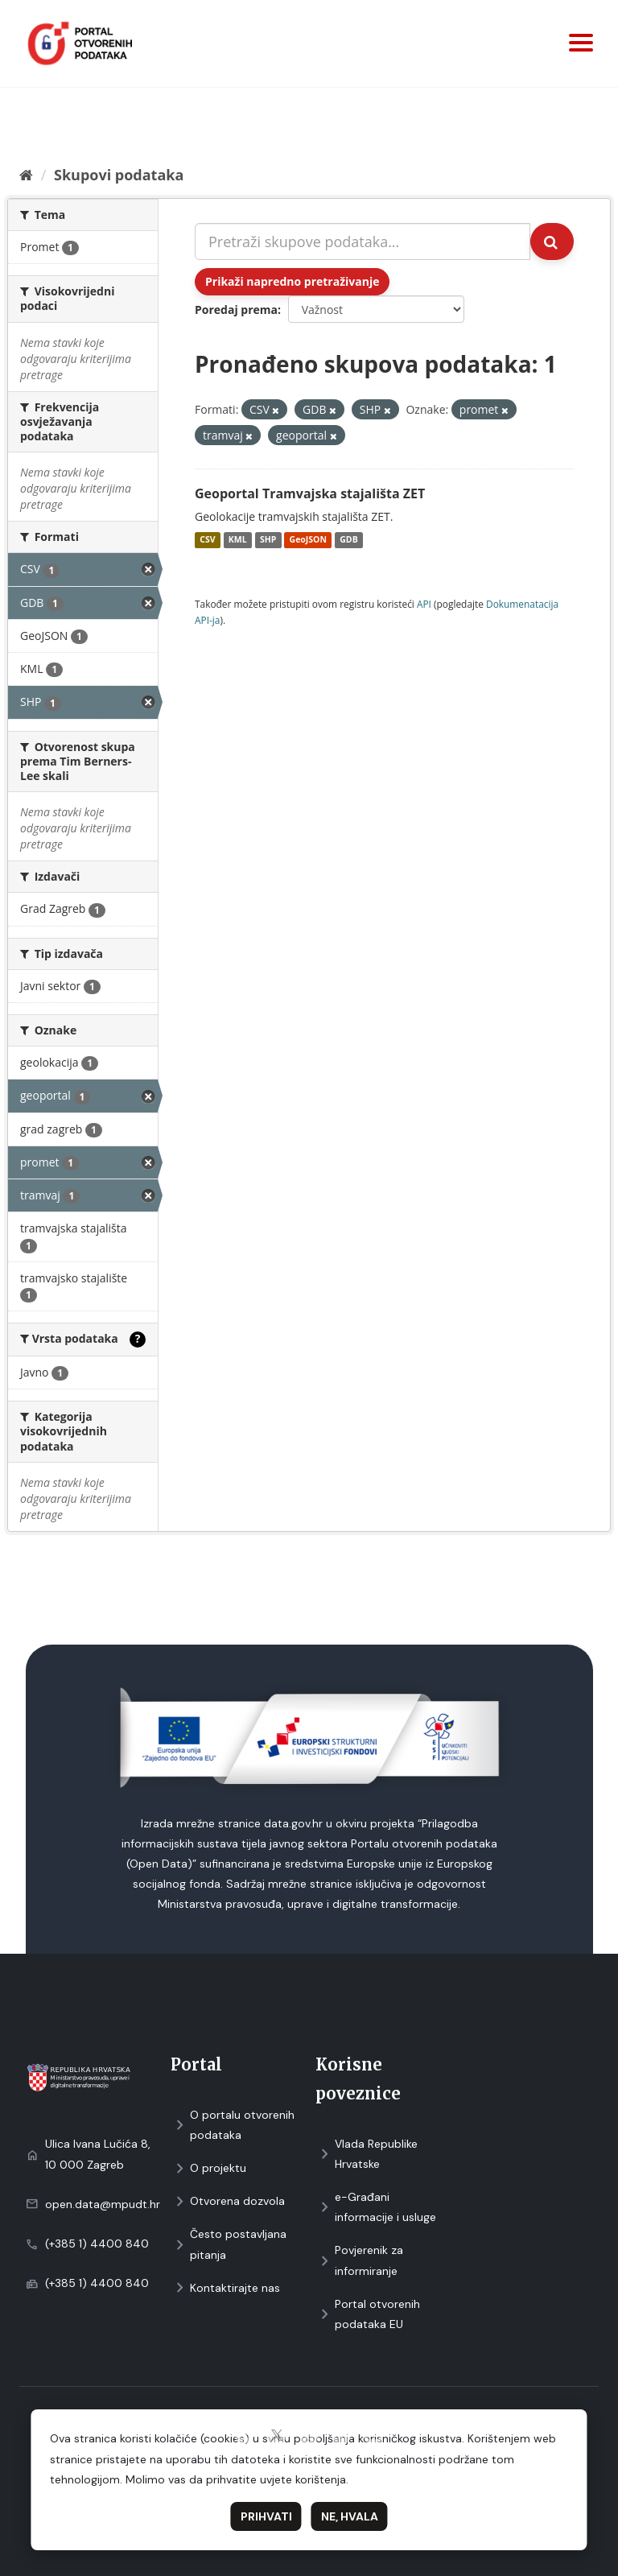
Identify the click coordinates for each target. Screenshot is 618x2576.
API (424, 603)
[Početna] (26, 174)
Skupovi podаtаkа (118, 174)
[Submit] (552, 241)
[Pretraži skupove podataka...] (362, 241)
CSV (207, 540)
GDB (348, 540)
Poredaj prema (236, 309)
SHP (268, 540)
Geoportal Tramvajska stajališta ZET (310, 493)
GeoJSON (308, 540)
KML (238, 540)
